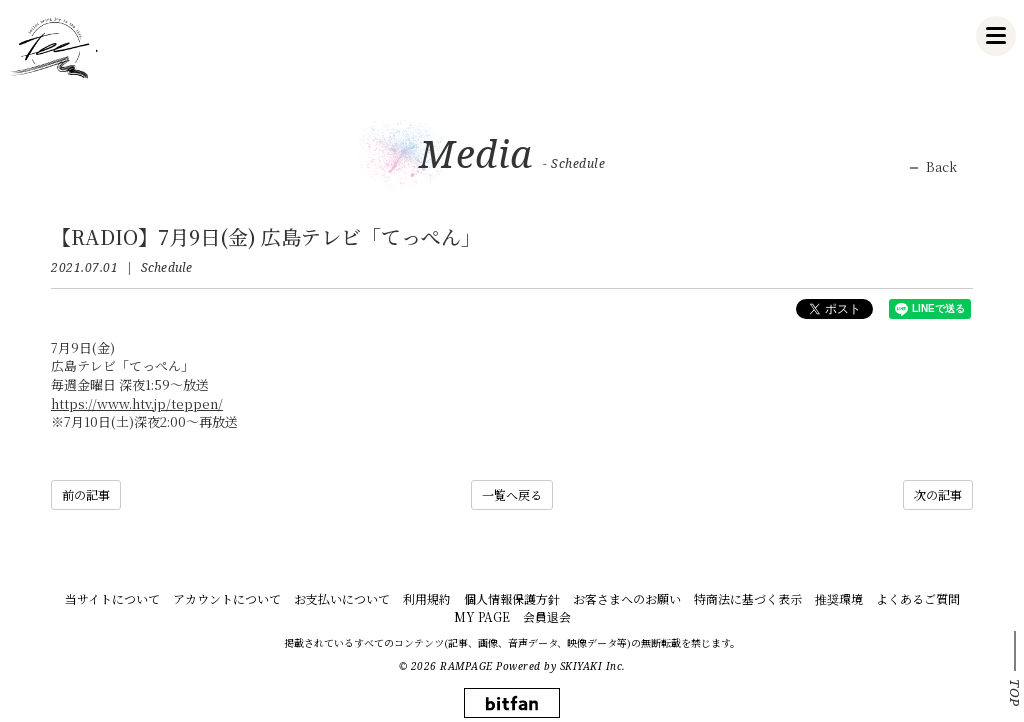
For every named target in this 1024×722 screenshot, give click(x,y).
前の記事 (86, 494)
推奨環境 (839, 598)
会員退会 (547, 616)
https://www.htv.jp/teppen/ (137, 403)
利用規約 (427, 598)
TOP (1015, 693)
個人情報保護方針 (512, 598)
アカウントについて (227, 598)
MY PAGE (482, 616)
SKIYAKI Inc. (593, 666)
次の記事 (938, 494)
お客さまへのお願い (627, 598)
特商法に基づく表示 (748, 598)
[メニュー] (996, 36)
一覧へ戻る (512, 494)
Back (941, 167)
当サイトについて (112, 598)
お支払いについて (342, 598)
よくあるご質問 (918, 598)
